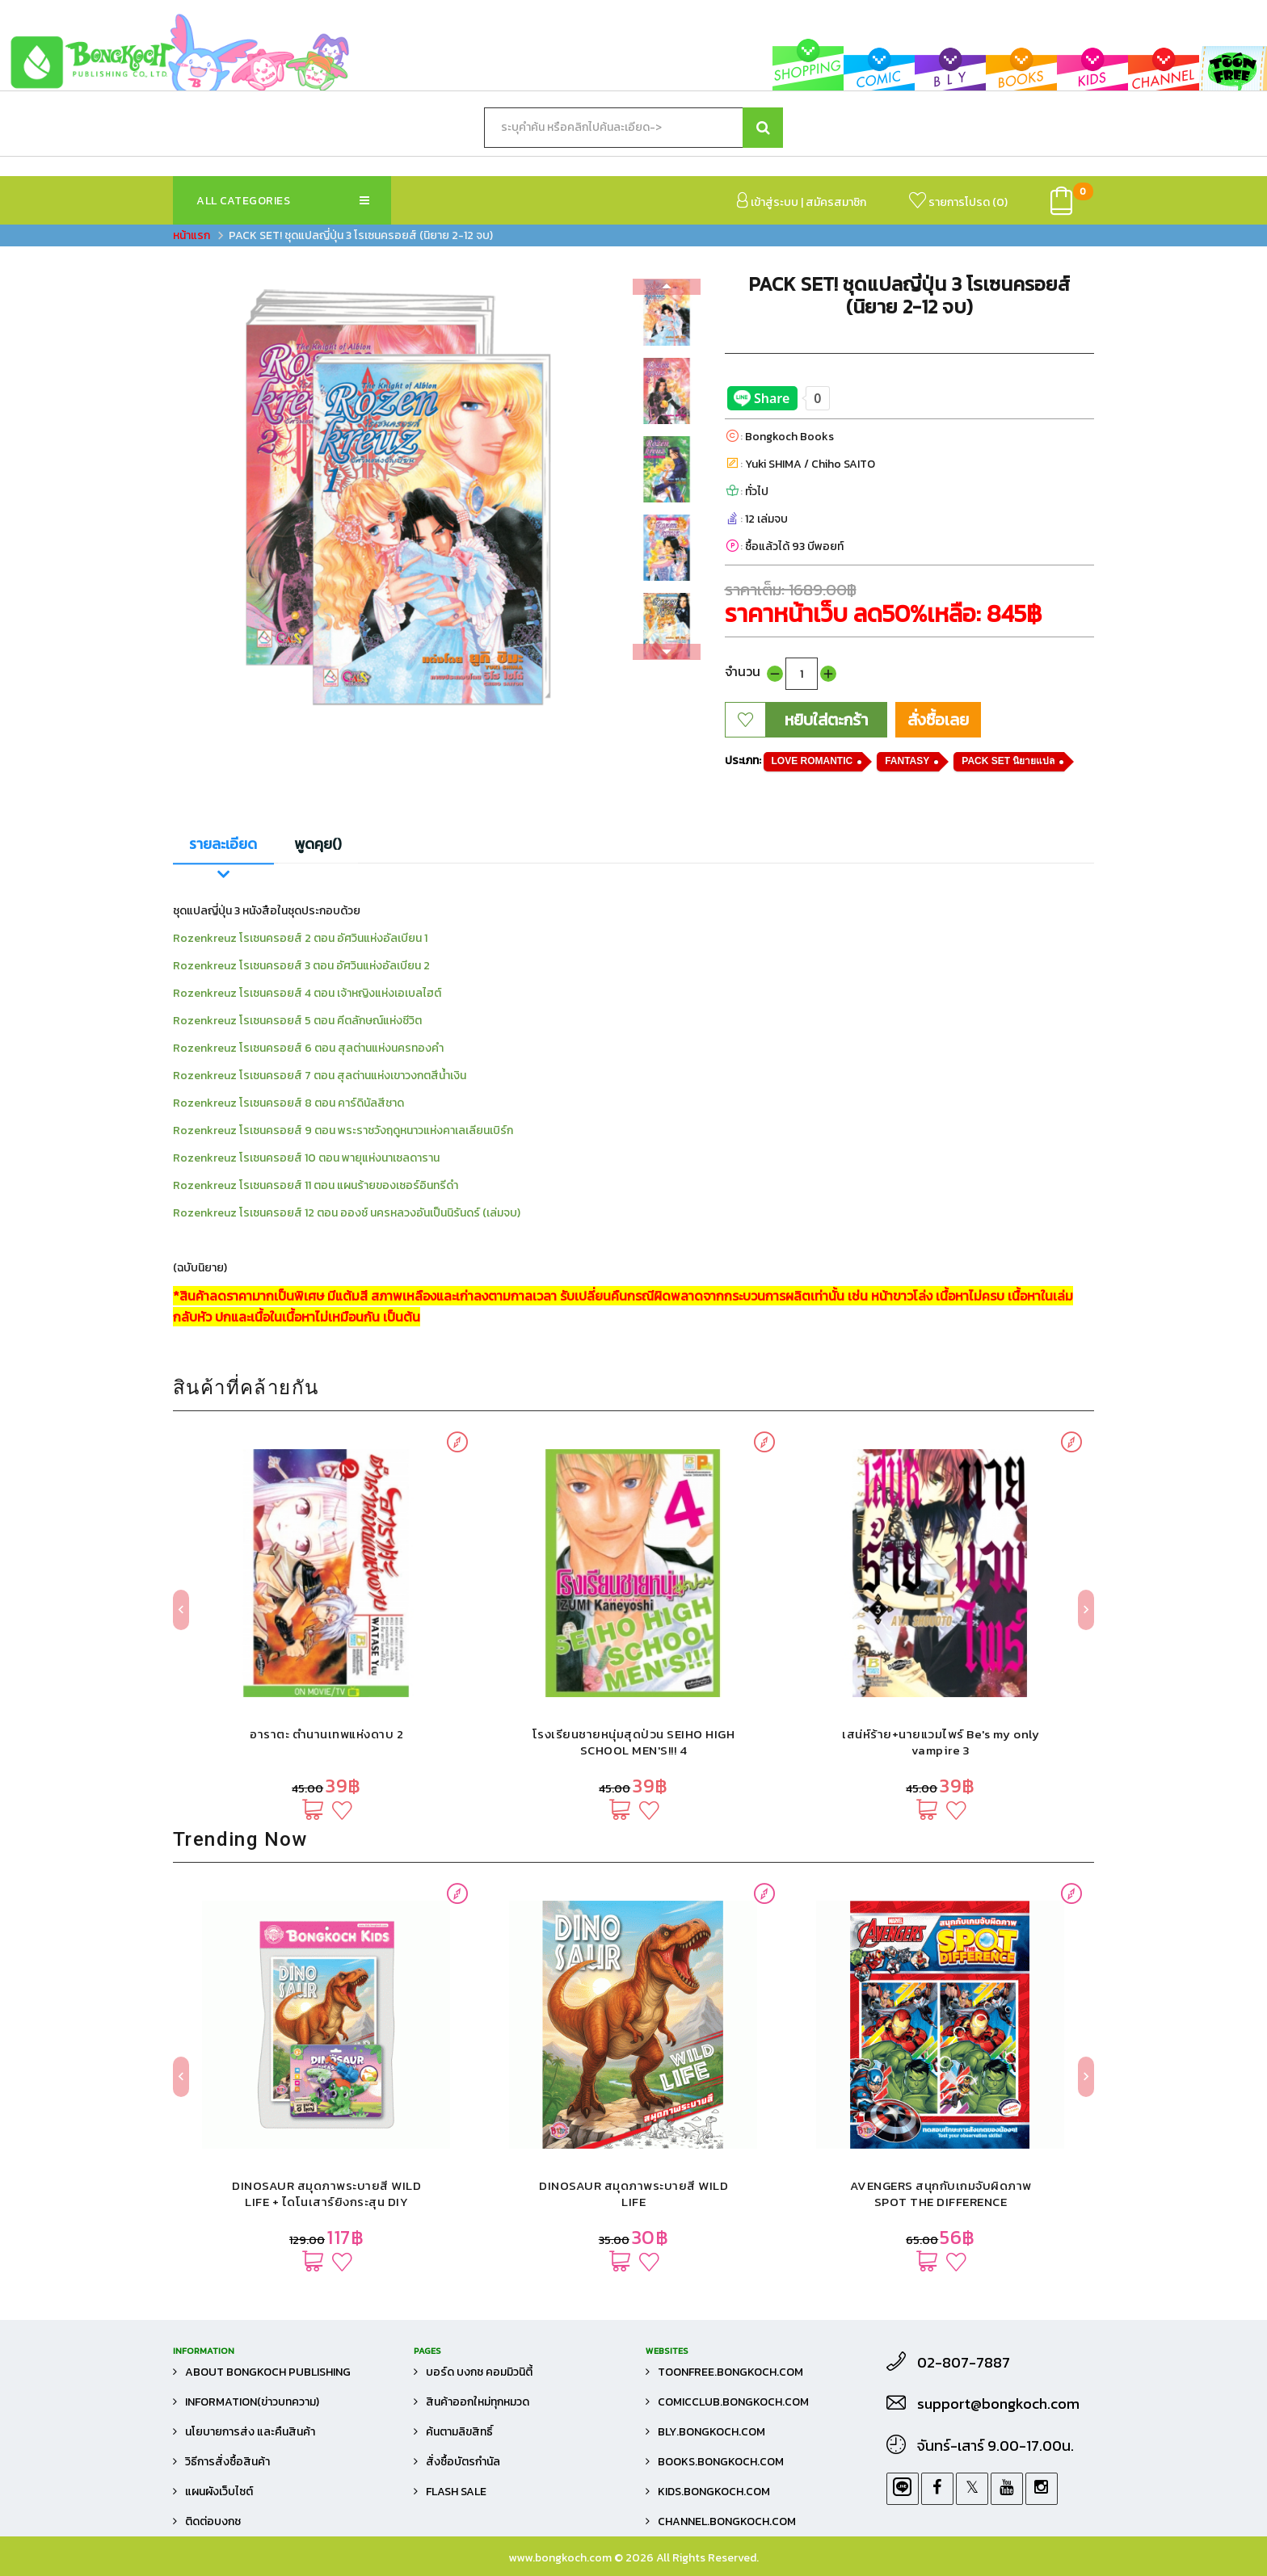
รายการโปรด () (958, 201)
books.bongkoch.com (721, 2461)
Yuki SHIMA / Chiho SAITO (810, 464)
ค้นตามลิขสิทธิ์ (459, 2431)
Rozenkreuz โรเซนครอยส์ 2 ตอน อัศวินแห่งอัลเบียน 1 (300, 938)
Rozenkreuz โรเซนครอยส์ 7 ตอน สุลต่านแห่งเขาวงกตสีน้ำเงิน (319, 1075)
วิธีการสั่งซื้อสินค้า (227, 2461)
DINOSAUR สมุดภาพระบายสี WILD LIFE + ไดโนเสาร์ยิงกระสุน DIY (326, 2193)
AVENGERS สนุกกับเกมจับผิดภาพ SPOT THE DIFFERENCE (941, 2193)
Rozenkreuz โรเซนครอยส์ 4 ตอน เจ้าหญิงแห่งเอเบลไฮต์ (307, 993)
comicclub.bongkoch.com (733, 2401)
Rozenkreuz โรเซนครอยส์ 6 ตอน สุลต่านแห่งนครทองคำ (308, 1048)
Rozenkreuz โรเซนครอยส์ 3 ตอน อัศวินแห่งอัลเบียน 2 (301, 965)
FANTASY (907, 761)
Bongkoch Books (789, 436)
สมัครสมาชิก (836, 202)
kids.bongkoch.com (714, 2491)
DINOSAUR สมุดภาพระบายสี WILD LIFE (633, 2193)
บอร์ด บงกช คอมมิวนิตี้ (479, 2372)
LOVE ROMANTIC (812, 761)
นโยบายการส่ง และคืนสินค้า (250, 2431)
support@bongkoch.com (998, 2403)
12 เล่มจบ (766, 519)
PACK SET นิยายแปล (1008, 761)
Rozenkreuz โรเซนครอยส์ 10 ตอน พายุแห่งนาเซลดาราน (306, 1157)
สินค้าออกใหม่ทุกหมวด (477, 2401)
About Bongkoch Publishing (268, 2372)
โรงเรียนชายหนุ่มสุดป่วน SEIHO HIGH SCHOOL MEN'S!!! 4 (633, 1742)
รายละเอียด (223, 844)
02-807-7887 (963, 2362)
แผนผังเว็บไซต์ (219, 2491)
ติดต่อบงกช (213, 2521)
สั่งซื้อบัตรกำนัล (463, 2461)
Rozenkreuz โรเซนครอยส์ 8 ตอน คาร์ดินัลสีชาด (288, 1103)
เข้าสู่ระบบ (767, 201)
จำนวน (742, 671)
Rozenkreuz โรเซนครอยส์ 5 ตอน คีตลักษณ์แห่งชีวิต (297, 1020)
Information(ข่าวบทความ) (252, 2401)
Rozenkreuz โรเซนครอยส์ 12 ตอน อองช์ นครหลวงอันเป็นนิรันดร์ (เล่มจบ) (346, 1212)
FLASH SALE (456, 2491)
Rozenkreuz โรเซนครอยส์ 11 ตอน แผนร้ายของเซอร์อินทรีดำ (315, 1185)
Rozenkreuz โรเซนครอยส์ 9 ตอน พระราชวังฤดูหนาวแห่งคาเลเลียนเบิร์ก (343, 1130)
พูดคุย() (318, 844)
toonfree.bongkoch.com (730, 2372)
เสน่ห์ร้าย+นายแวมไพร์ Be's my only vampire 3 (940, 1742)
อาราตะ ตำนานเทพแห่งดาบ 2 (326, 1734)
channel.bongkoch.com (727, 2521)
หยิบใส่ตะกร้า (826, 720)
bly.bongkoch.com (711, 2431)
